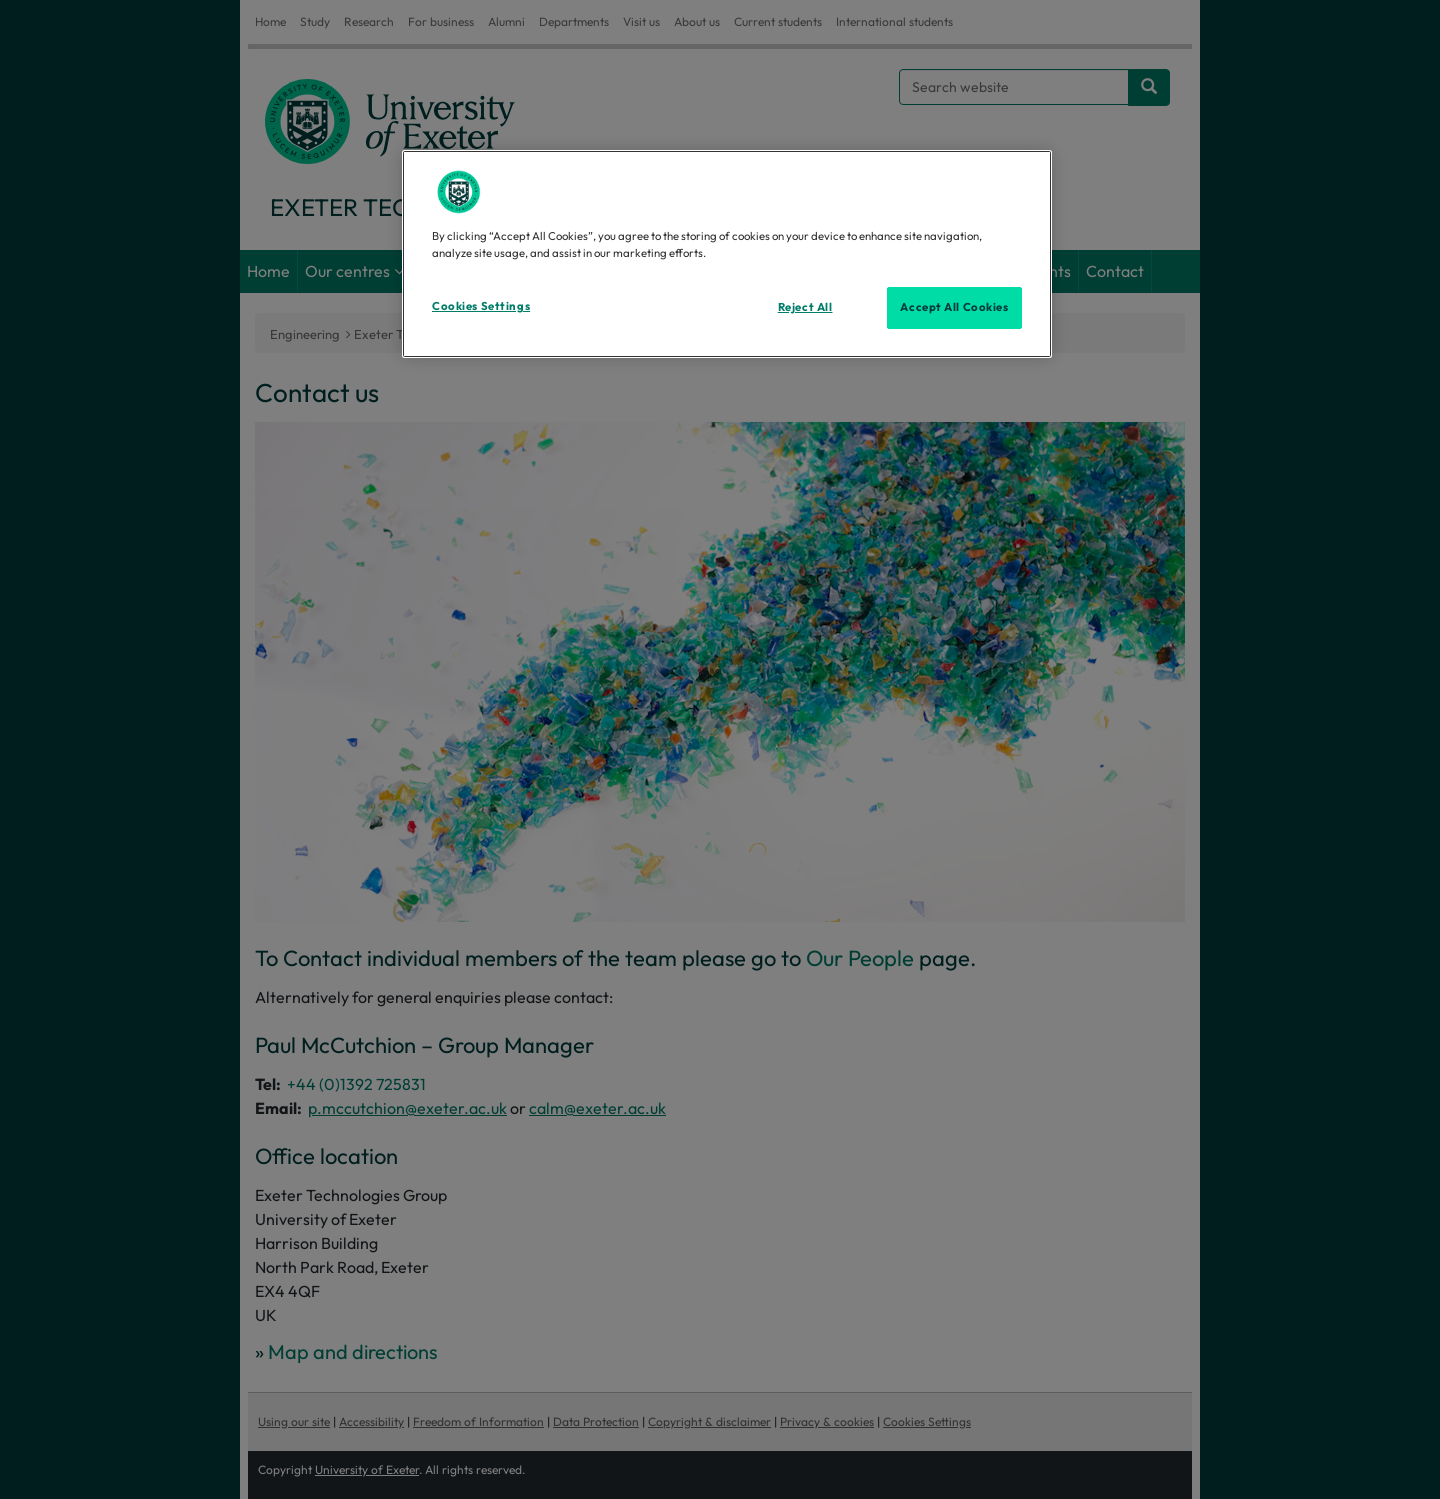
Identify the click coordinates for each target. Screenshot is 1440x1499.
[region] (727, 254)
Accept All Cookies (954, 307)
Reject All (805, 307)
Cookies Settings (481, 306)
